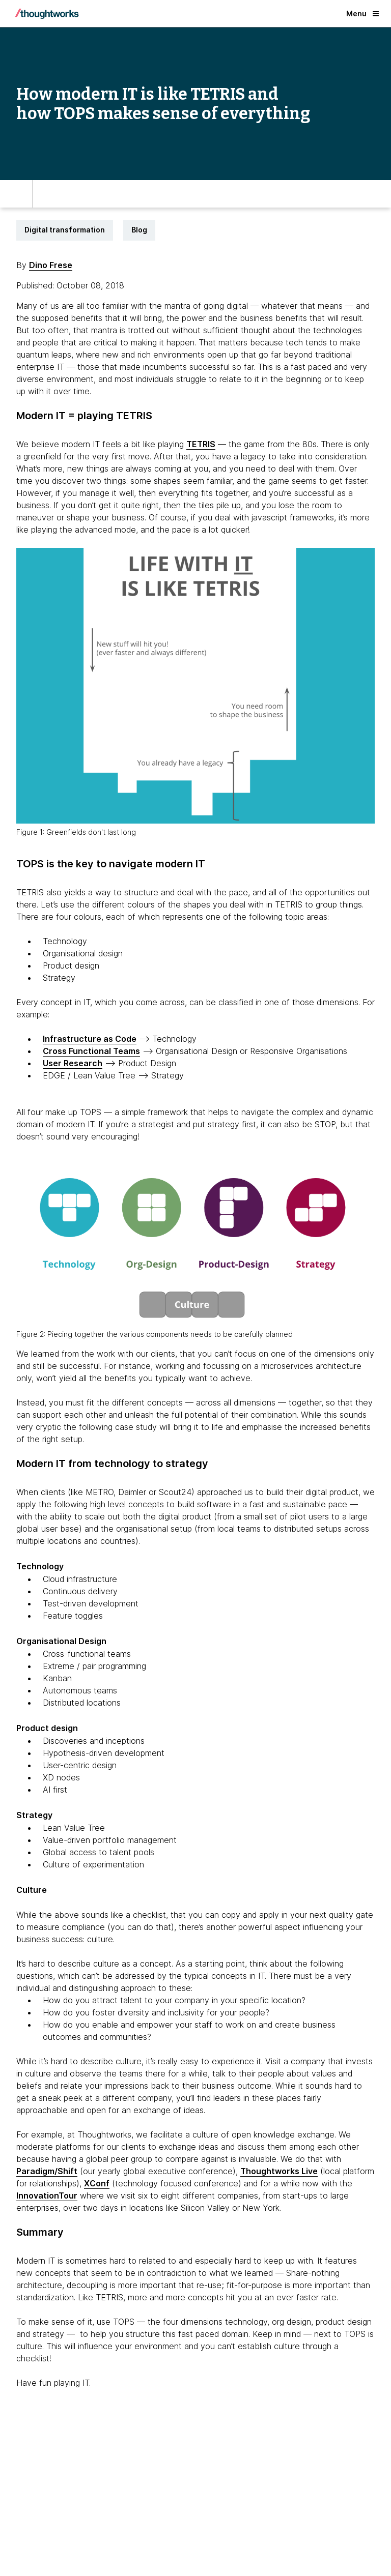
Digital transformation (64, 229)
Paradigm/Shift (46, 2171)
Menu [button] (362, 13)
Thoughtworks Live (279, 2171)
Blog (139, 229)
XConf (96, 2183)
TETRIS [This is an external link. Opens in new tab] (200, 444)
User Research (72, 1063)
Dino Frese (50, 265)
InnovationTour (46, 2195)
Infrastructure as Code (89, 1039)
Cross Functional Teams (91, 1051)
